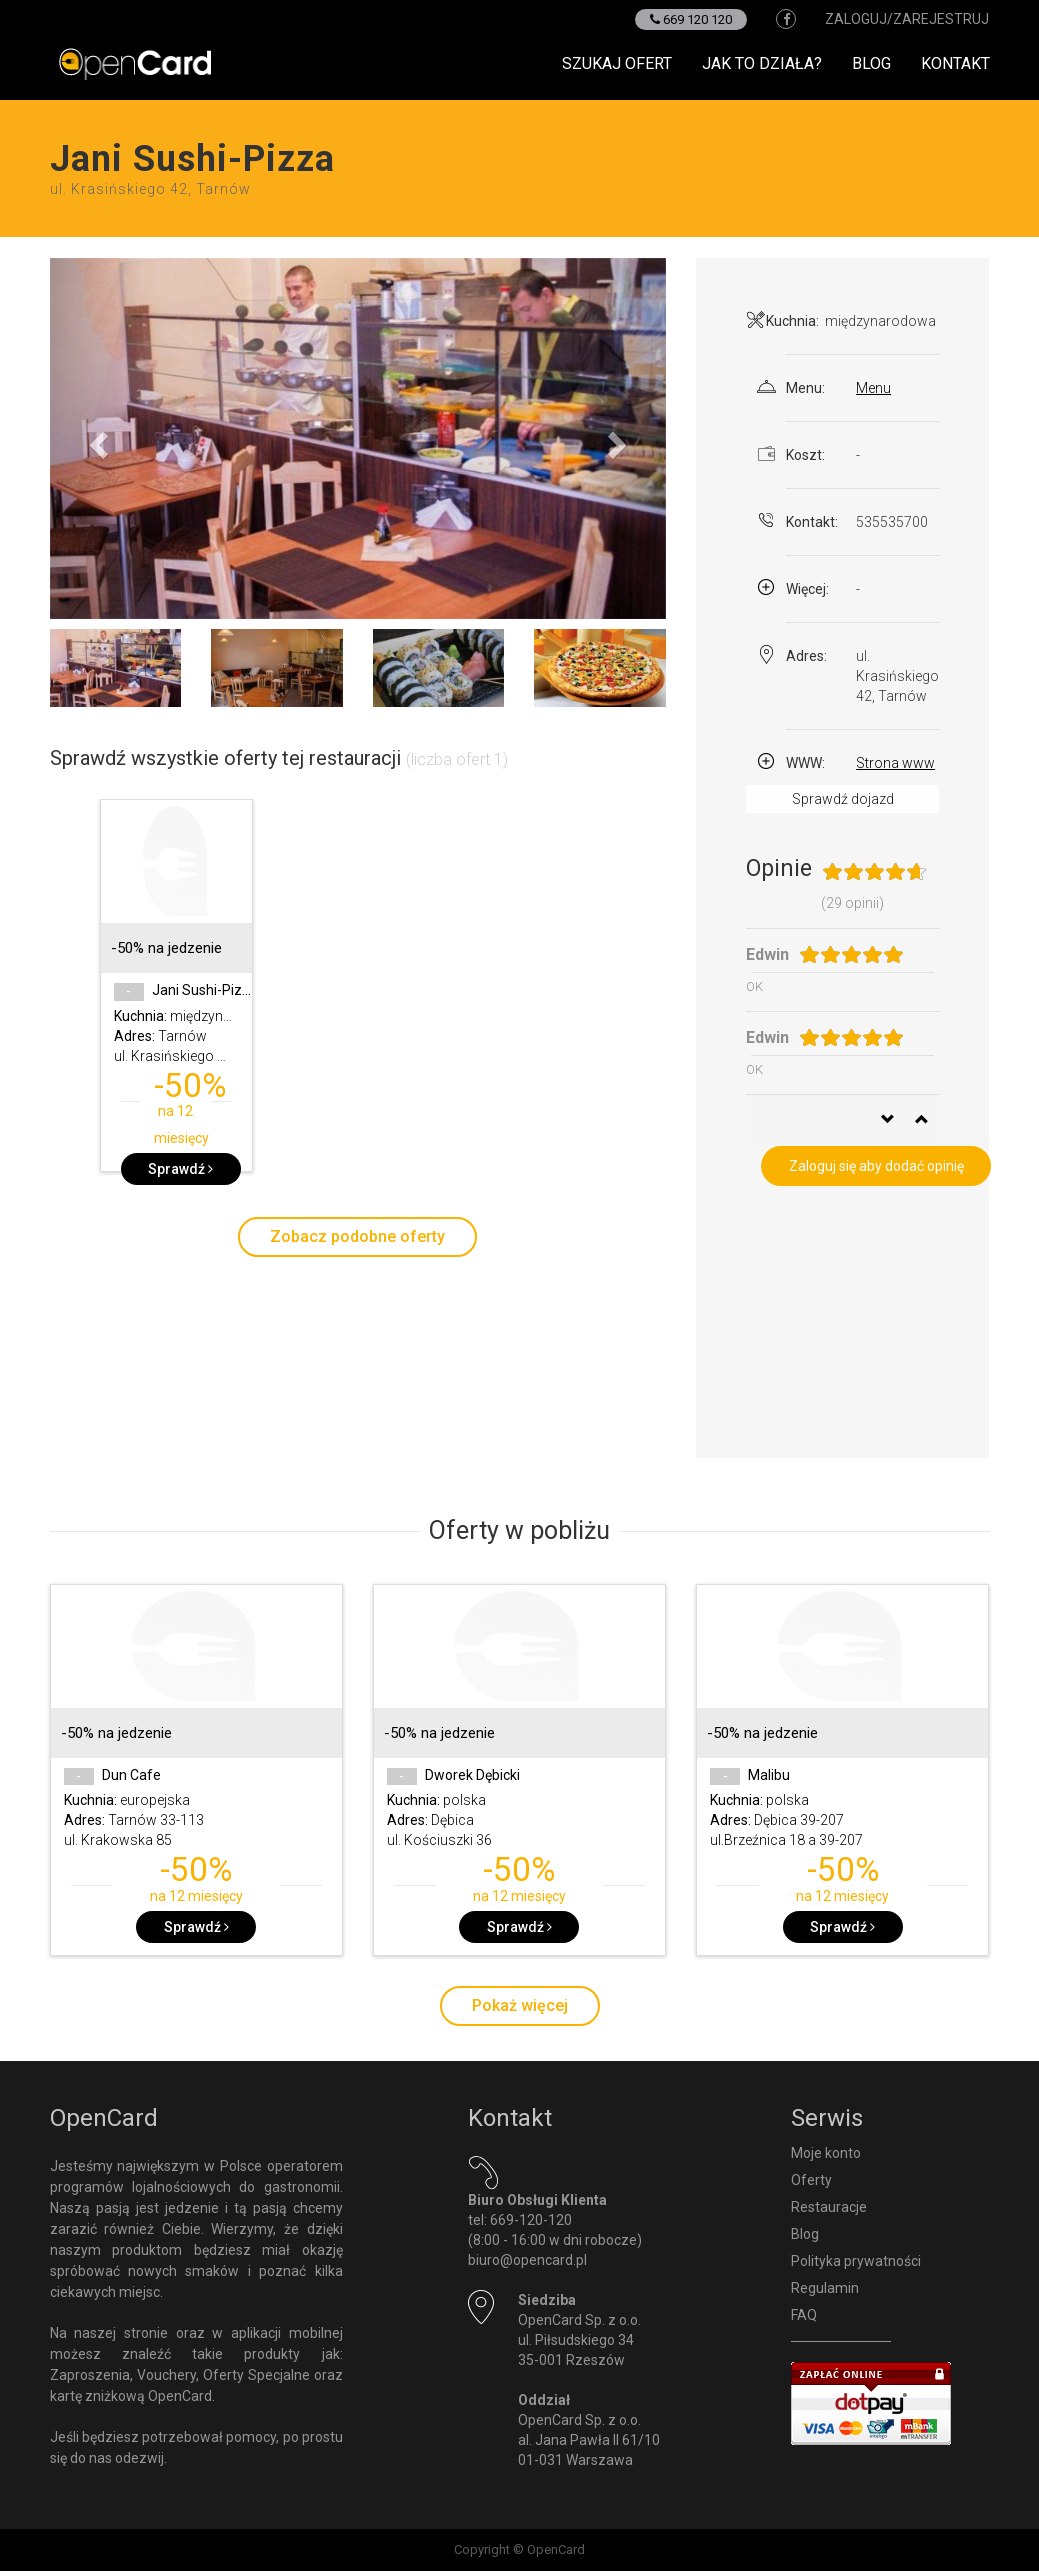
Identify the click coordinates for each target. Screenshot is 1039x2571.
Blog (871, 63)
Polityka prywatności (856, 2261)
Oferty (811, 2180)
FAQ (804, 2315)
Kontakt (955, 63)
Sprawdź (180, 1169)
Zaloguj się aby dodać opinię (876, 1166)
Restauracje (829, 2207)
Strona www (895, 763)
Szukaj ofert (617, 63)
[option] (176, 995)
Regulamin (825, 2288)
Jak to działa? (762, 63)
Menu (873, 388)
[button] (96, 438)
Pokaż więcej (520, 2005)
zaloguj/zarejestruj (907, 19)
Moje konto (826, 2153)
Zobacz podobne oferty (357, 1236)
